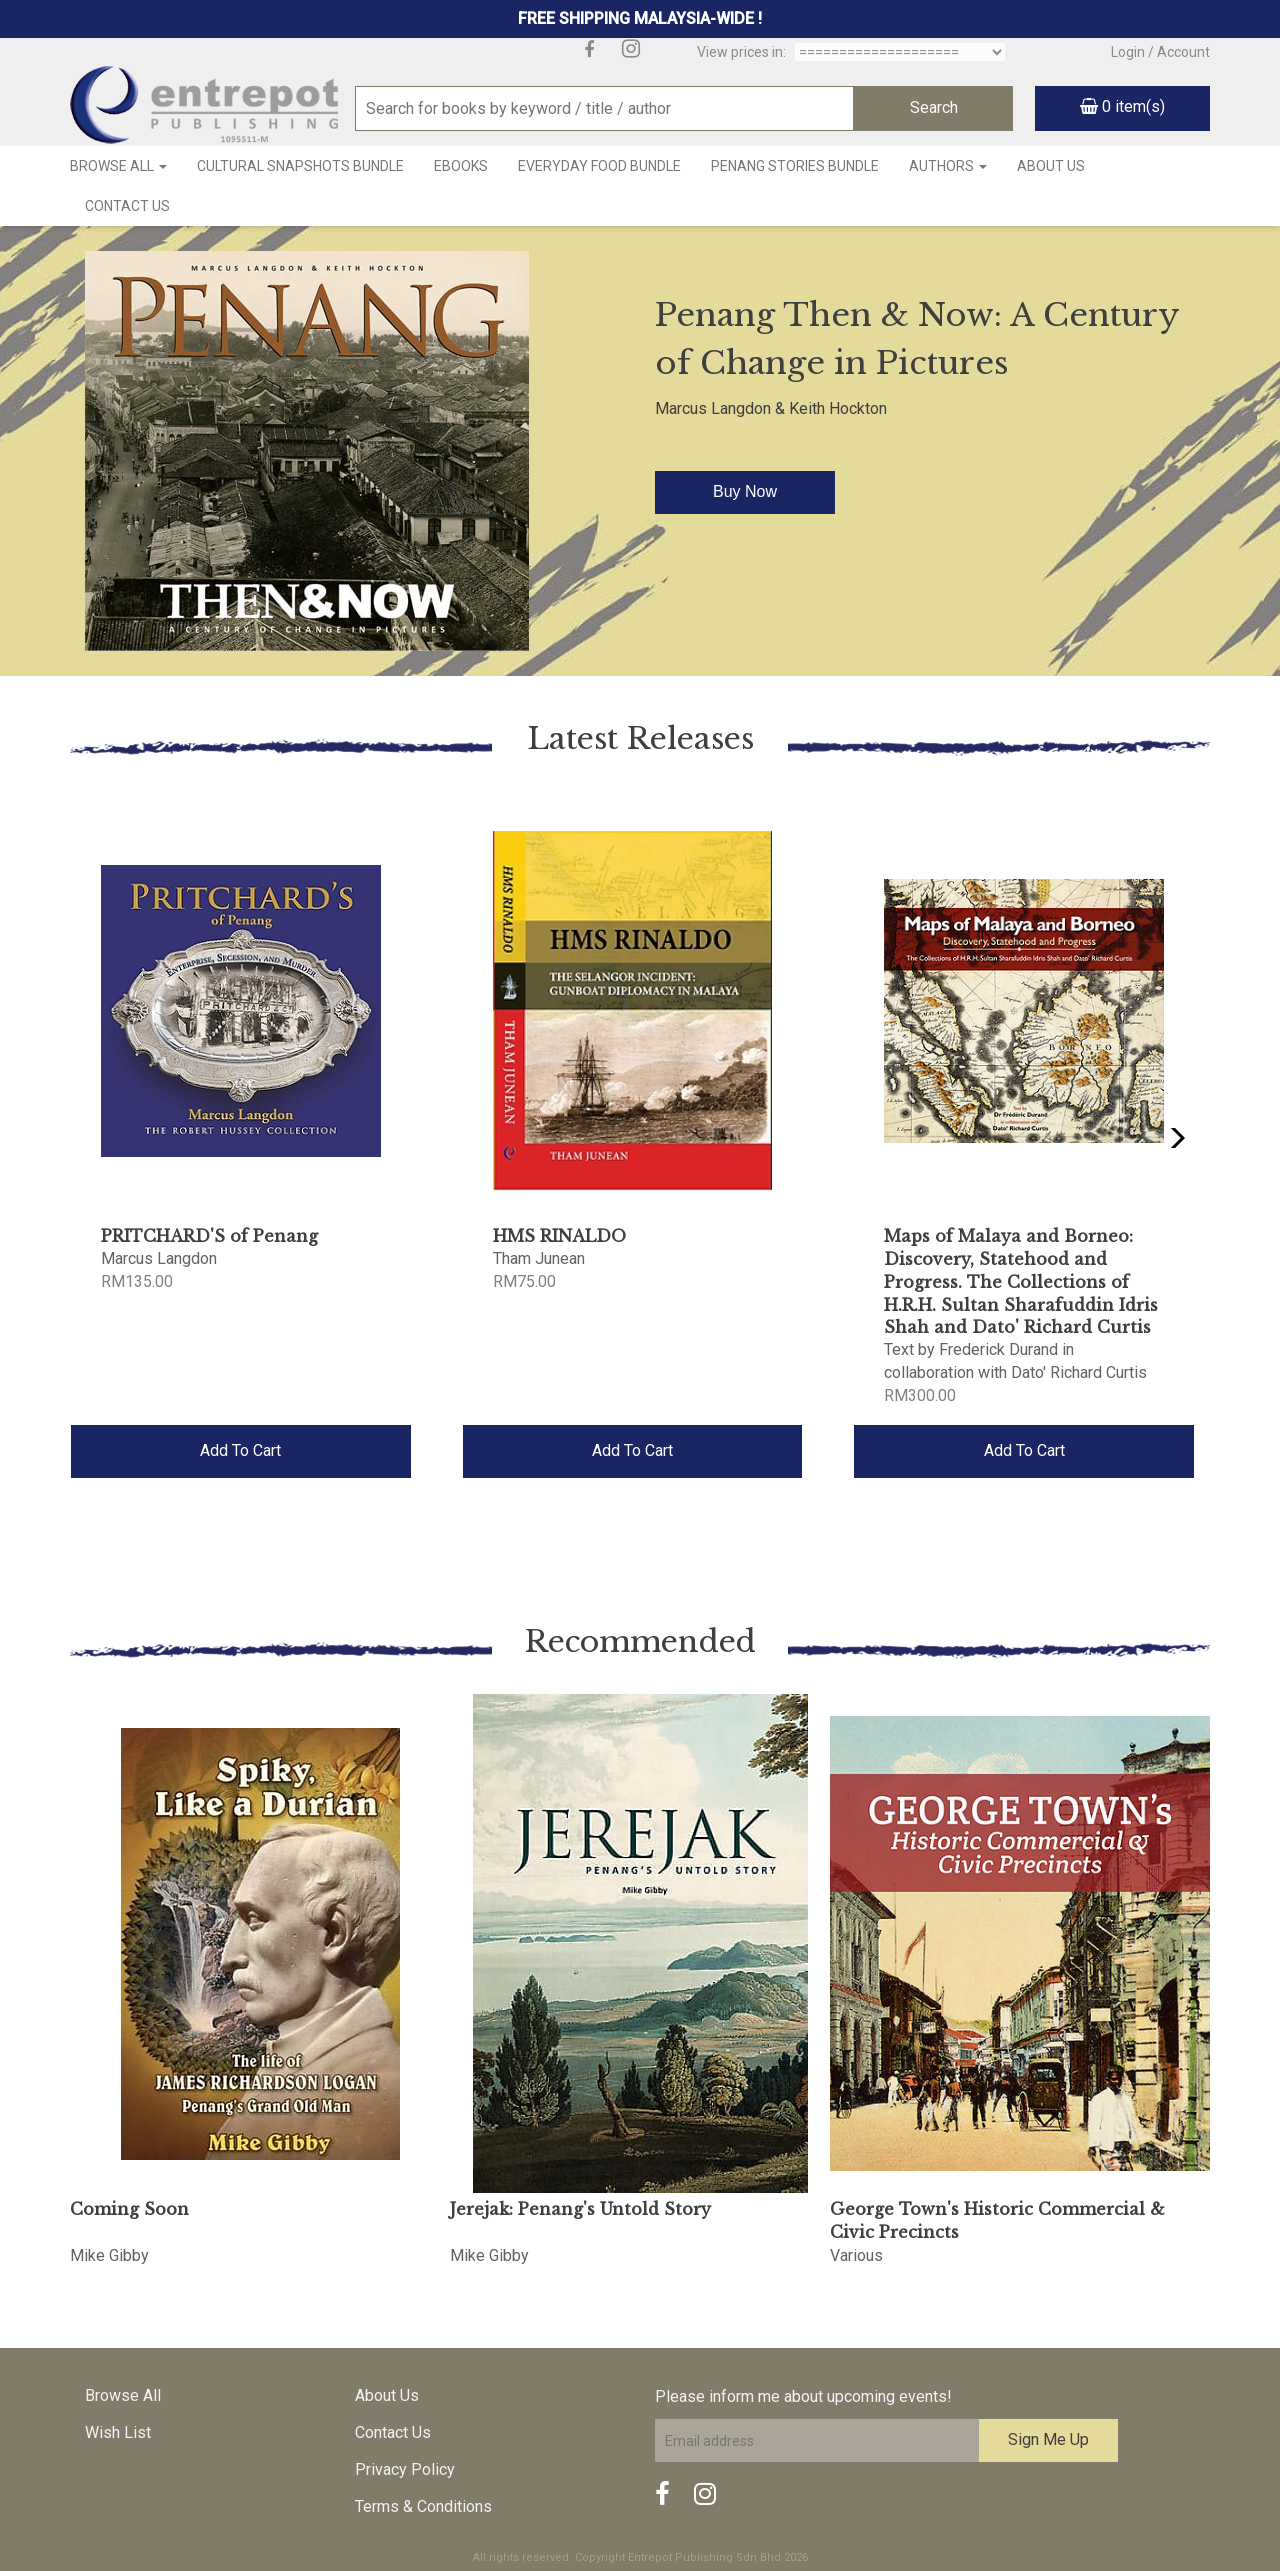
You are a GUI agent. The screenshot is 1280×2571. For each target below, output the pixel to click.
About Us (1051, 166)
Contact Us (127, 206)
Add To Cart (240, 1450)
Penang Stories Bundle (795, 166)
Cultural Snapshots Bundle (300, 166)
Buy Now (745, 491)
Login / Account (1160, 52)
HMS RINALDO (559, 1236)
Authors (948, 166)
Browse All (118, 166)
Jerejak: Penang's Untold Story (580, 2209)
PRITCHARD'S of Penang (209, 1236)
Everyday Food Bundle (599, 166)
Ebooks (461, 166)
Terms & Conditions (423, 2506)
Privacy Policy (405, 2469)
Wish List (118, 2432)
